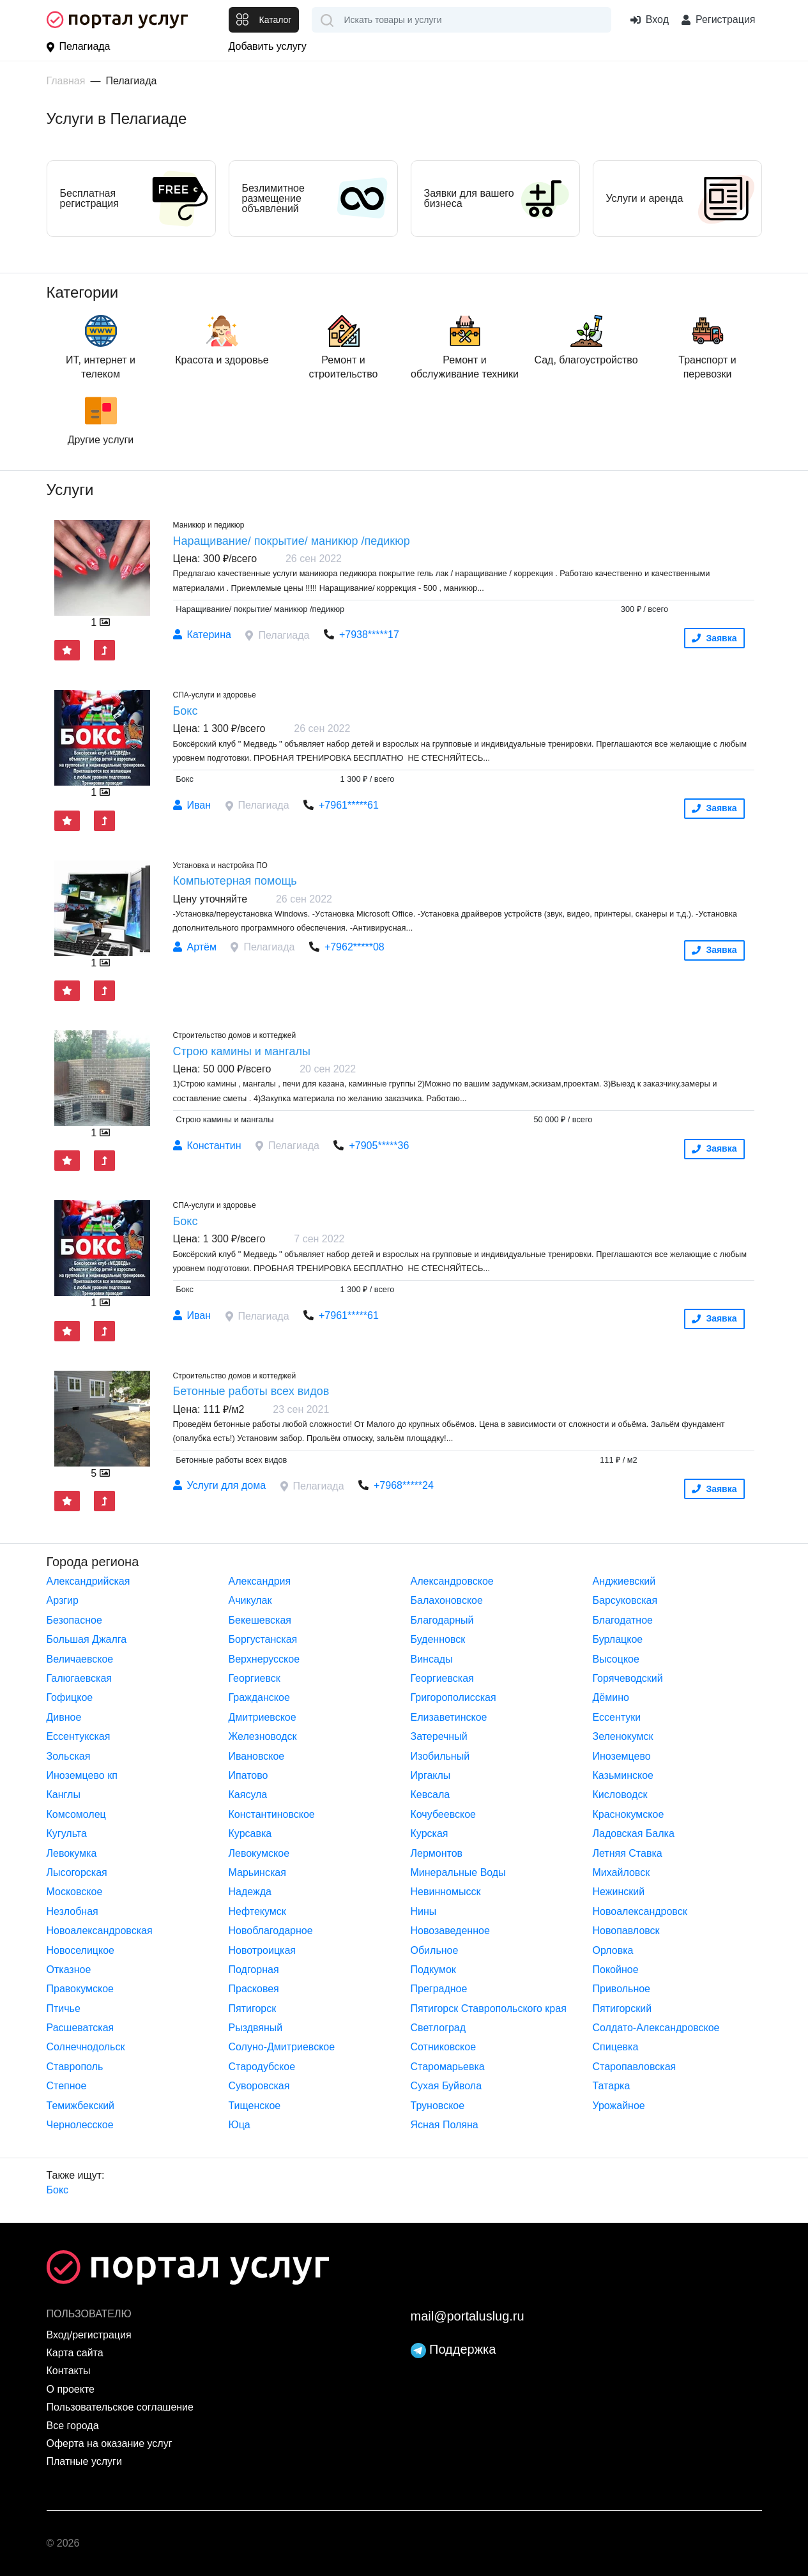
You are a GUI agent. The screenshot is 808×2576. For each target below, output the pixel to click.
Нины (424, 1911)
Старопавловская (634, 2066)
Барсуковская (625, 1600)
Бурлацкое (618, 1639)
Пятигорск (253, 2008)
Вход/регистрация (89, 2334)
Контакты (69, 2370)
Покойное (616, 1969)
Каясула (248, 1794)
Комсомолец (76, 1814)
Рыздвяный (256, 2027)
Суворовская (259, 2085)
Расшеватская (80, 2027)
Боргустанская (263, 1639)
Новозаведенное (450, 1930)
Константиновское (272, 1814)
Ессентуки (617, 1717)
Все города (73, 2425)
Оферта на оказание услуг (109, 2443)
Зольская (69, 1756)
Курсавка (250, 1833)
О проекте (71, 2389)
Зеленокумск (623, 1736)
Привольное (622, 1988)
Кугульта (67, 1833)
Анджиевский (624, 1581)
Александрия (260, 1581)
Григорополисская (453, 1697)
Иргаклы (431, 1775)
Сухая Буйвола (446, 2085)
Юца (239, 2124)
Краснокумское (628, 1814)
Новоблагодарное (271, 1930)
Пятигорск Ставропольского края (489, 2008)
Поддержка (453, 2349)
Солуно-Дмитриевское (282, 2046)
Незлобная (72, 1911)
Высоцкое (616, 1659)
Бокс (58, 2189)
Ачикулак (250, 1600)
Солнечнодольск (86, 2046)
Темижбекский (81, 2105)
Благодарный (442, 1620)
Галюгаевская (79, 1678)
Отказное (69, 1969)
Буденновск (438, 1639)
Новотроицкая (262, 1950)
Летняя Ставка (627, 1853)
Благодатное (623, 1620)
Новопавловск (626, 1930)
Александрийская (88, 1581)
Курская (429, 1833)
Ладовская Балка (634, 1833)
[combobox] (461, 20)
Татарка (611, 2085)
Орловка (613, 1950)
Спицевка (616, 2046)
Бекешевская (260, 1620)
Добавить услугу (268, 46)
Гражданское (259, 1697)
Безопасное (74, 1620)
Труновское (438, 2105)
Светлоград (438, 2027)
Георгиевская (442, 1678)
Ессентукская (79, 1736)
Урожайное (619, 2105)
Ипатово (248, 1775)
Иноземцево (622, 1756)
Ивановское (257, 1756)
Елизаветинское (449, 1717)
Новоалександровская (100, 1930)
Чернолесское (80, 2124)
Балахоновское (447, 1600)
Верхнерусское (264, 1659)
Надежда (250, 1891)
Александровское (452, 1581)
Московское (75, 1891)
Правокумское (80, 1988)
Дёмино (611, 1697)
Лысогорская (77, 1872)
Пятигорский (622, 2008)
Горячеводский (628, 1678)
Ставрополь (75, 2066)
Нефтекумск (257, 1911)
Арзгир (63, 1600)
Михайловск (621, 1872)
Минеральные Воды (458, 1872)
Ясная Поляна (444, 2124)
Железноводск (263, 1736)
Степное (67, 2085)
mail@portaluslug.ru (467, 2316)
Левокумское (259, 1853)
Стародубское (262, 2066)
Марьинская (257, 1872)
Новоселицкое (80, 1950)
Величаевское (80, 1659)
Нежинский (619, 1891)
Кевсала (430, 1794)
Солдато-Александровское (656, 2027)
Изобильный (440, 1756)
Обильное (435, 1950)
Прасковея (254, 1988)
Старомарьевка (448, 2066)
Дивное (64, 1717)
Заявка (714, 638)
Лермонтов (437, 1853)
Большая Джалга (87, 1639)
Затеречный (439, 1736)
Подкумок (433, 1969)
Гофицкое (70, 1697)
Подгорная (254, 1969)
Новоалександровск (640, 1911)
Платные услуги (84, 2461)
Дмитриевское (262, 1717)
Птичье (63, 2008)
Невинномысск (446, 1891)
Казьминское (623, 1775)
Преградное (439, 1988)
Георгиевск (254, 1678)
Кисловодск (620, 1794)
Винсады (432, 1659)
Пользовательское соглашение (120, 2407)
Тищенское (255, 2105)
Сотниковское (443, 2046)
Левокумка (72, 1853)
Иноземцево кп (82, 1775)
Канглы (63, 1794)
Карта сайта (75, 2352)
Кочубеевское (443, 1814)
